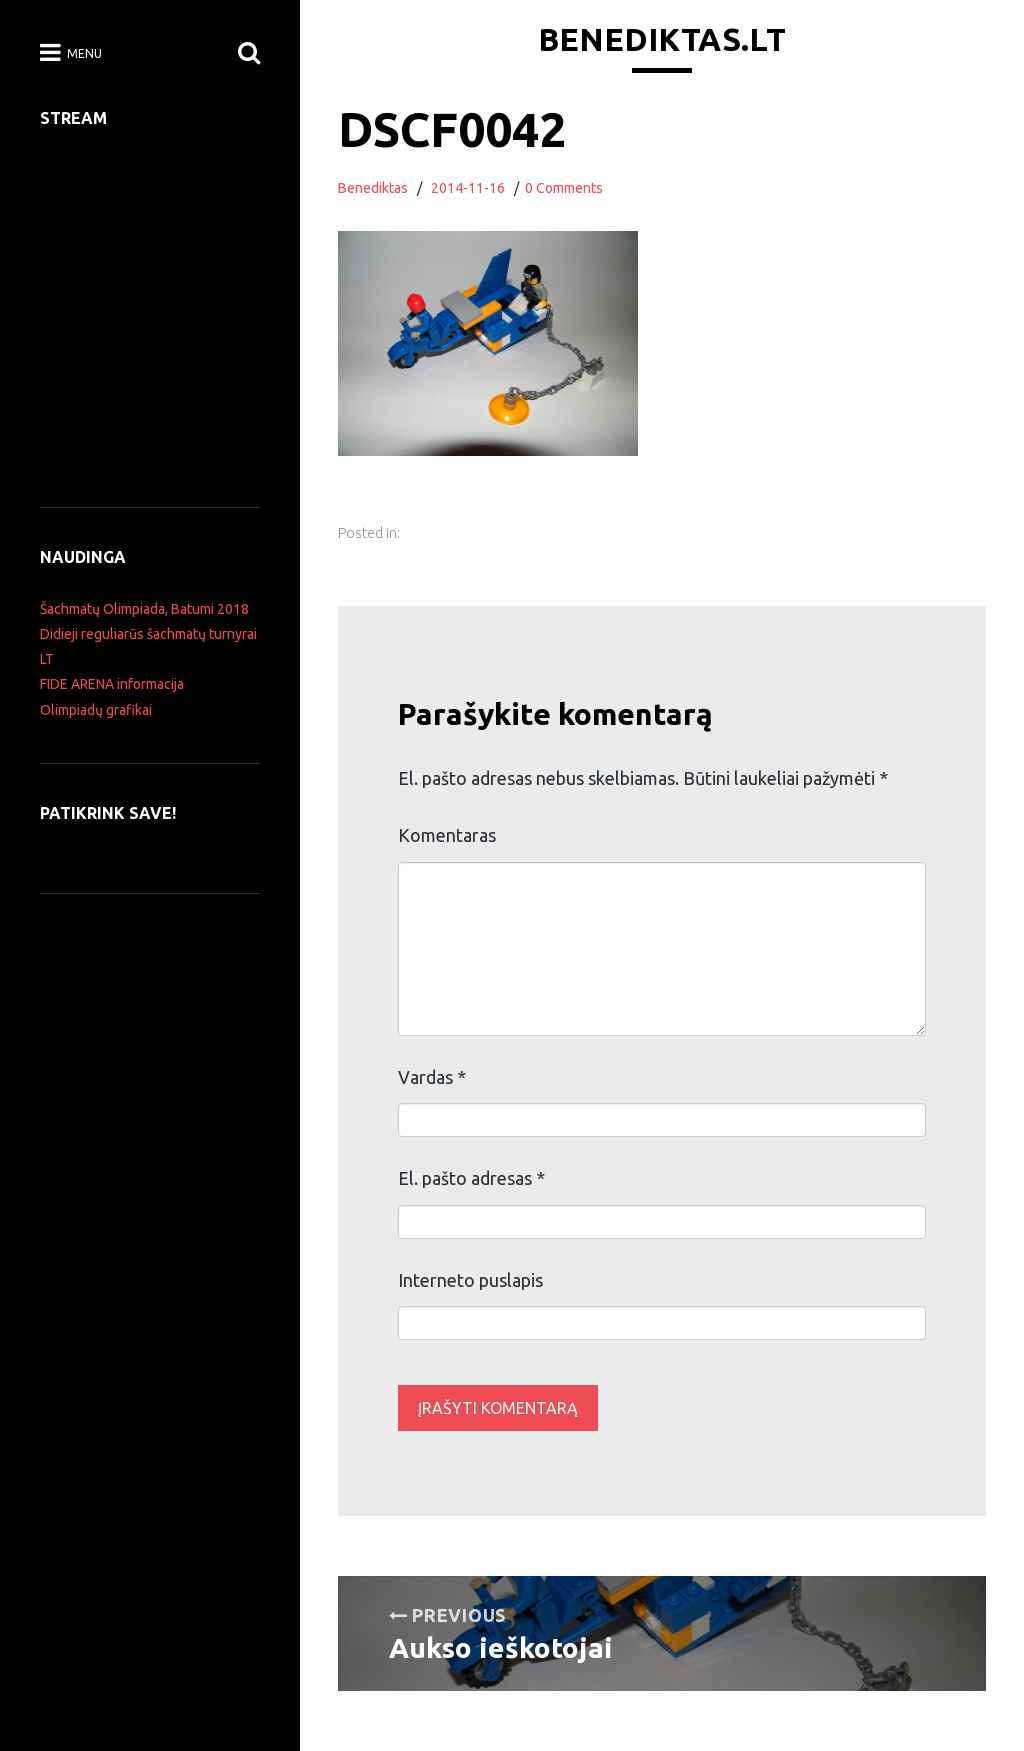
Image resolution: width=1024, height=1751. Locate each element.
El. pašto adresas (471, 1178)
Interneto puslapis (470, 1280)
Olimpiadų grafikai (96, 710)
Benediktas (373, 188)
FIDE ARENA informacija (112, 684)
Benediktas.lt (662, 39)
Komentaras (447, 835)
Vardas (432, 1077)
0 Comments (564, 188)
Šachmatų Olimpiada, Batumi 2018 (144, 609)
